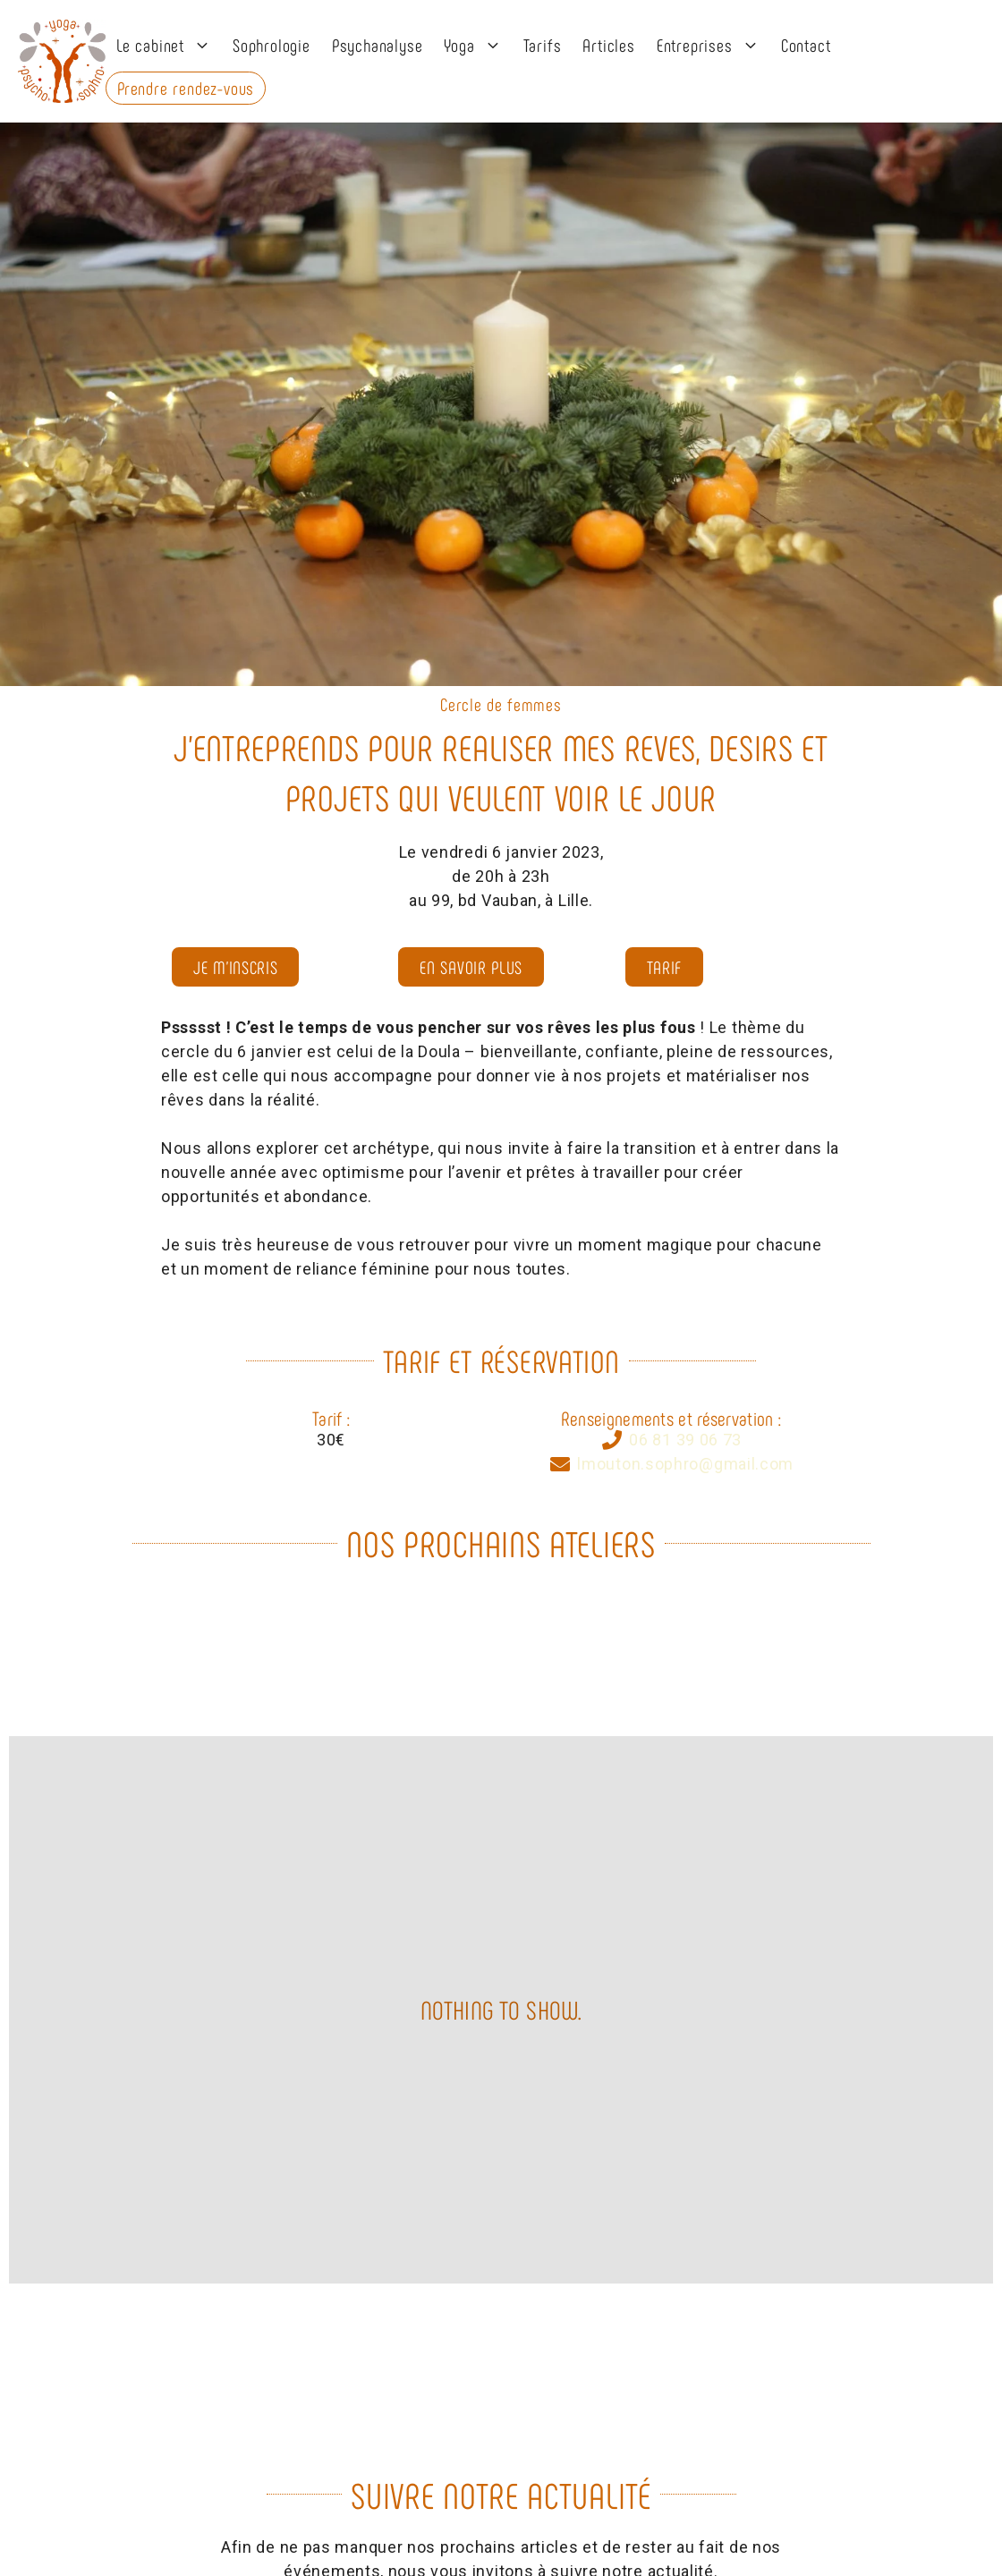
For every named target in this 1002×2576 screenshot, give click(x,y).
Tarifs (542, 44)
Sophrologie (271, 44)
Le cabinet (169, 45)
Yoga (478, 45)
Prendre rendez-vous (185, 87)
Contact (806, 44)
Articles (608, 44)
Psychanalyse (377, 44)
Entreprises (713, 45)
